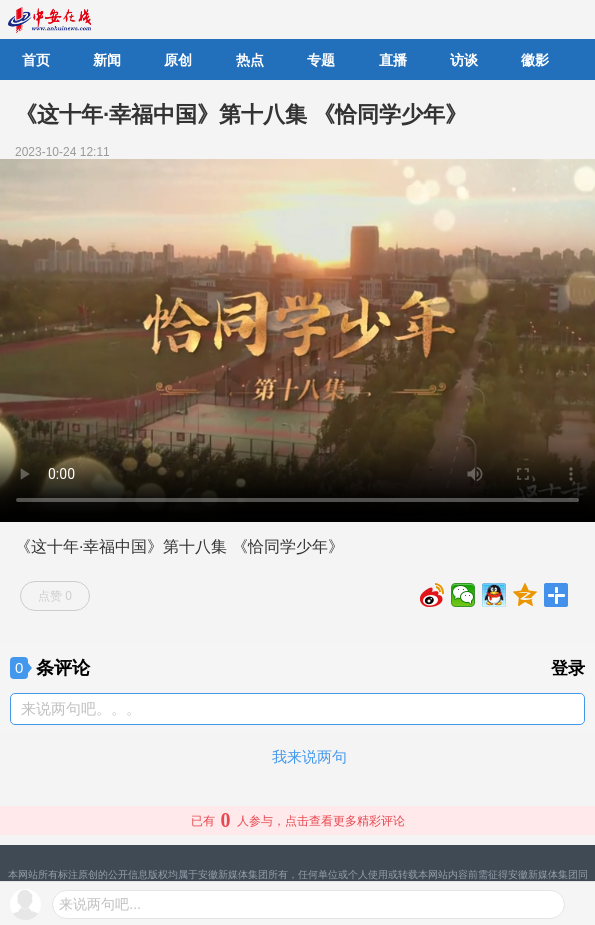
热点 (250, 60)
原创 (178, 60)
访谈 (464, 60)
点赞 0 (55, 596)
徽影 (535, 60)
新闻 (107, 60)
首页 (36, 60)
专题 (321, 60)
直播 (393, 60)
